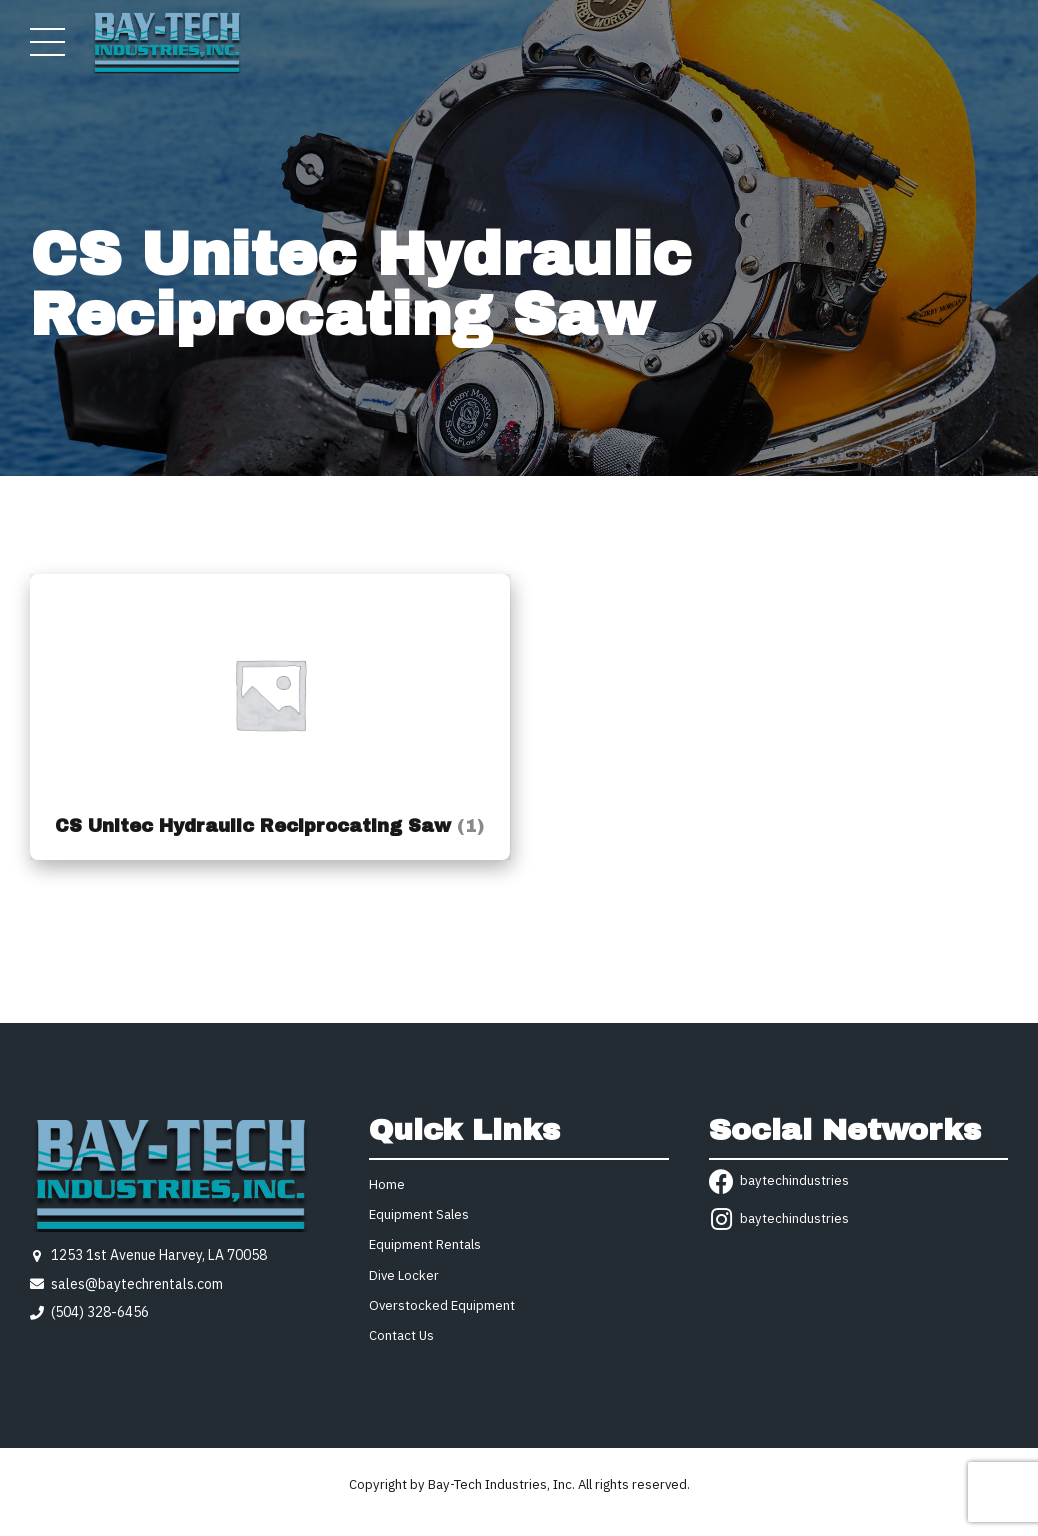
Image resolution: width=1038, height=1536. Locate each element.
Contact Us (401, 1335)
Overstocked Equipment (442, 1305)
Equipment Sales (419, 1214)
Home (387, 1184)
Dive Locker (404, 1275)
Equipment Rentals (425, 1244)
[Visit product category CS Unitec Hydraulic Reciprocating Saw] (270, 717)
